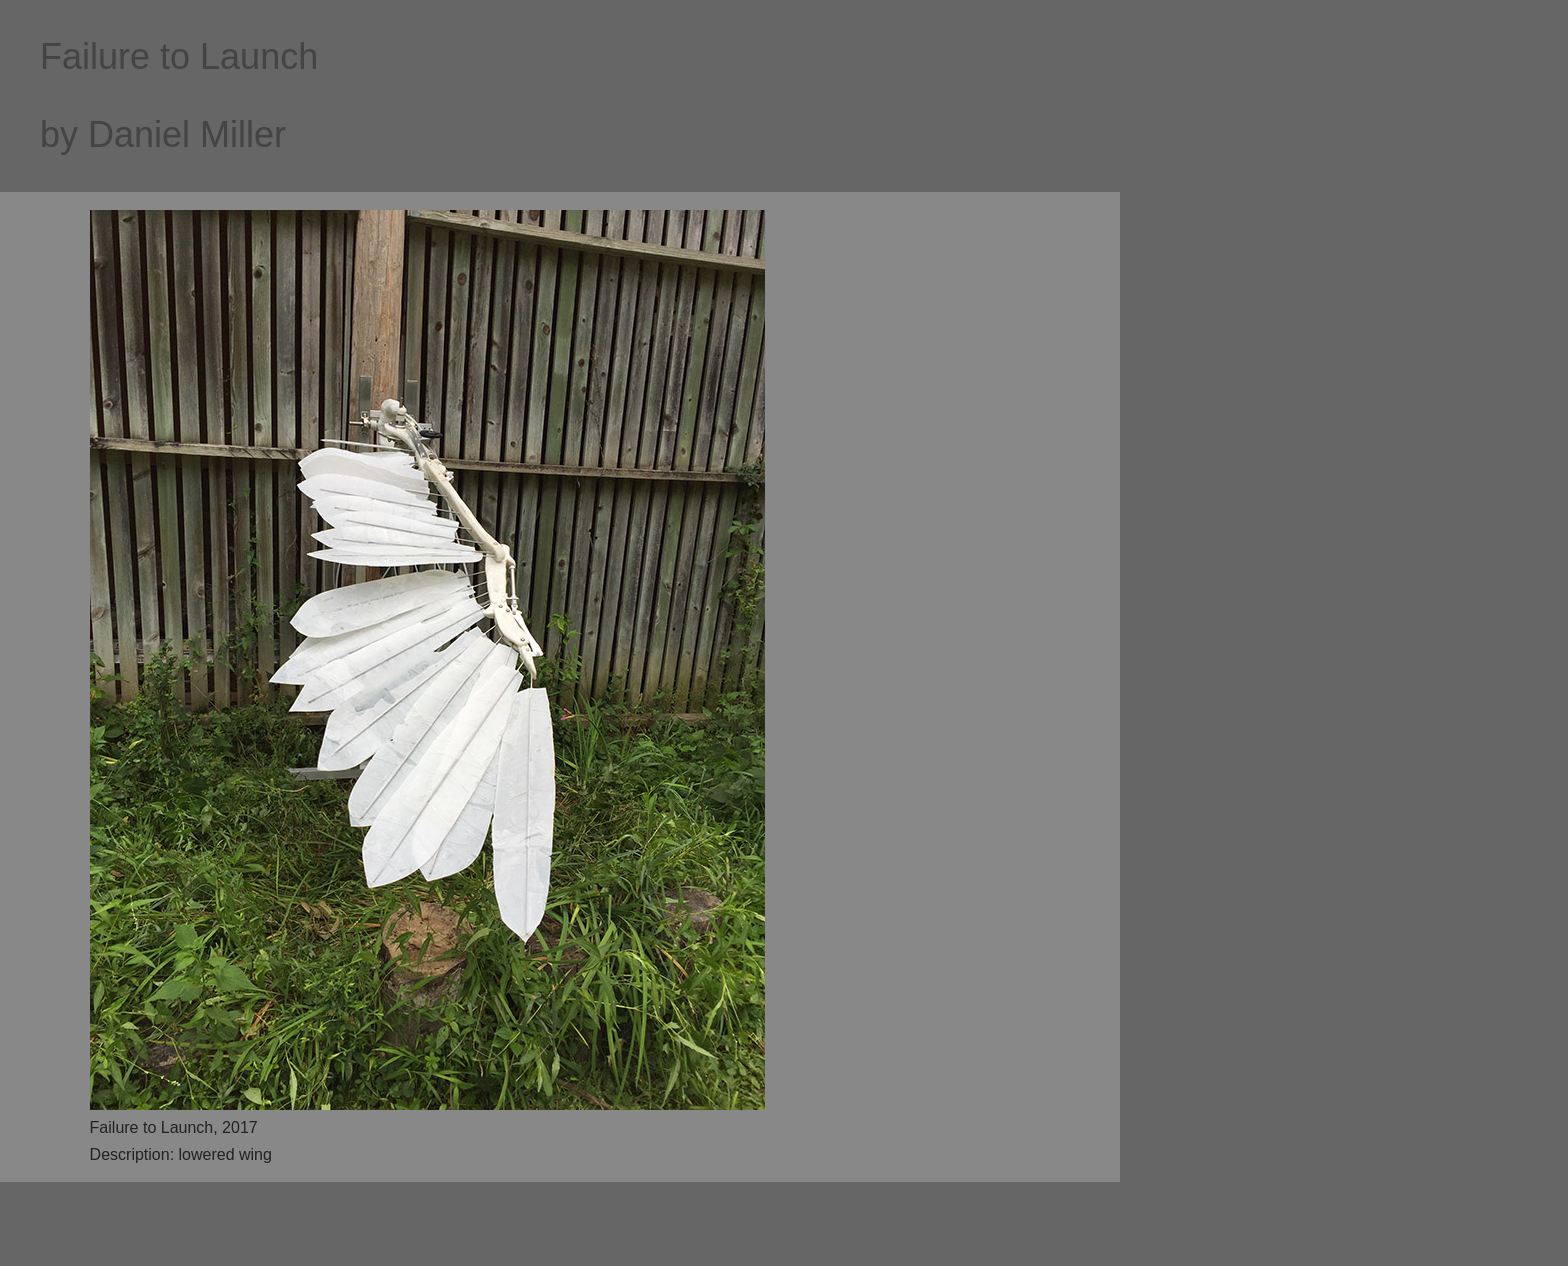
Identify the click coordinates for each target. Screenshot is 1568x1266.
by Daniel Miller (163, 134)
